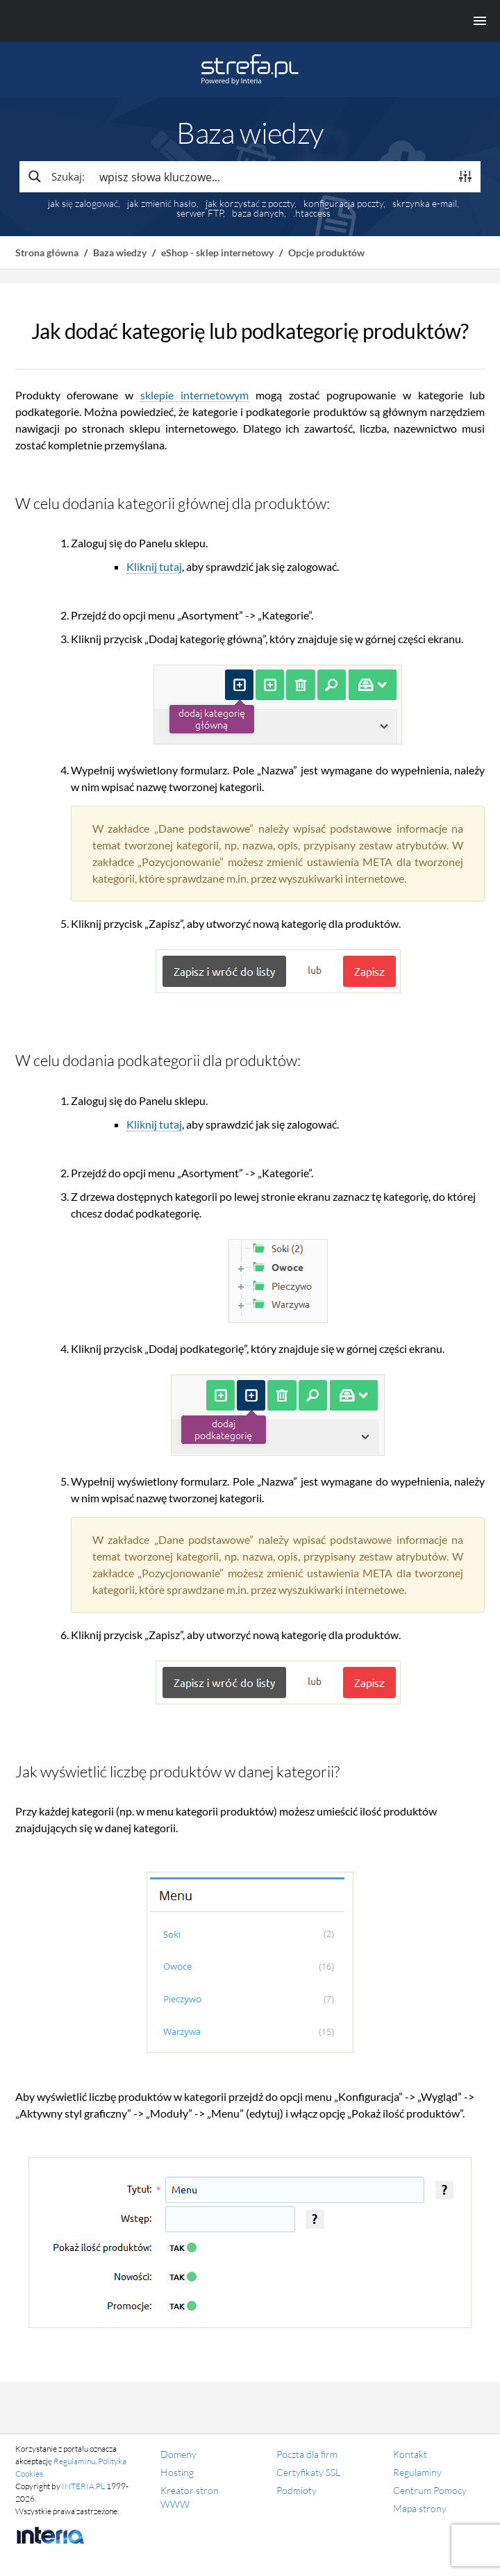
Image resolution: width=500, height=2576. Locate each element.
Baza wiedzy (120, 252)
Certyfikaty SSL (308, 2472)
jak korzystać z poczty (250, 203)
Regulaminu (74, 2461)
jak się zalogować (83, 203)
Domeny (178, 2454)
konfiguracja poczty (343, 203)
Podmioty (296, 2490)
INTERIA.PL (83, 2486)
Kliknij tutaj (154, 566)
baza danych (258, 213)
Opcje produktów (326, 252)
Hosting (177, 2472)
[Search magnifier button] (55, 176)
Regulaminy (417, 2472)
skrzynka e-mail (424, 203)
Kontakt (410, 2454)
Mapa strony (420, 2508)
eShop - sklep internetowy (217, 252)
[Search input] (271, 176)
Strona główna (46, 252)
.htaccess (312, 213)
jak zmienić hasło (162, 203)
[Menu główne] (250, 21)
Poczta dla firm (307, 2454)
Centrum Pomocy (430, 2490)
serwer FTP (199, 213)
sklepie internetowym (194, 394)
